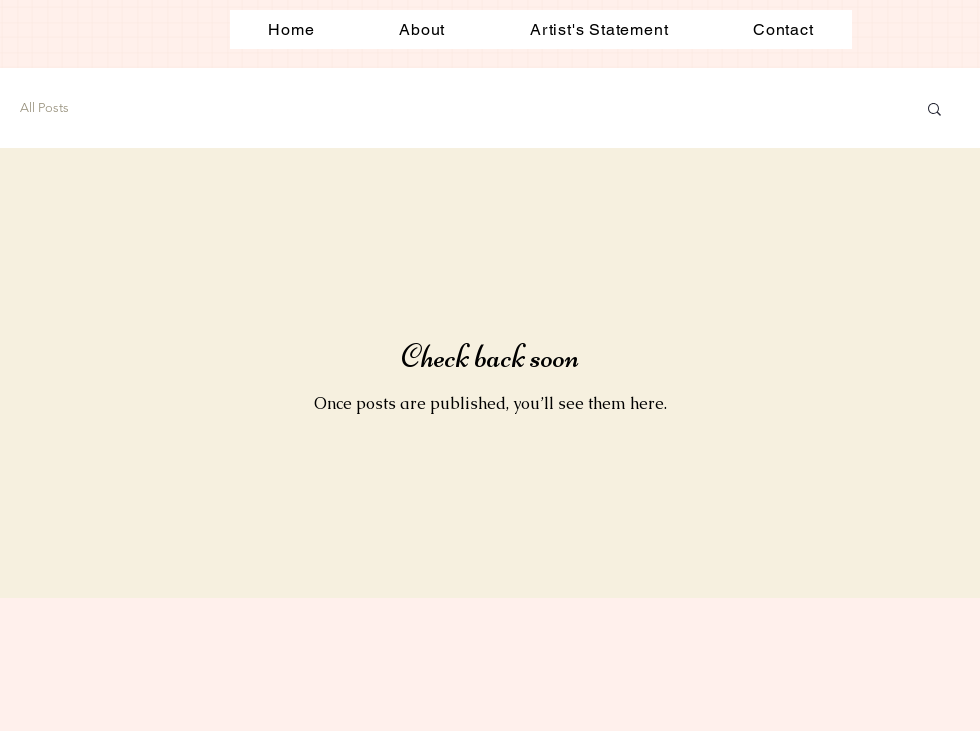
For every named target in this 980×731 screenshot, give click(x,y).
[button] (934, 110)
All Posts (44, 107)
